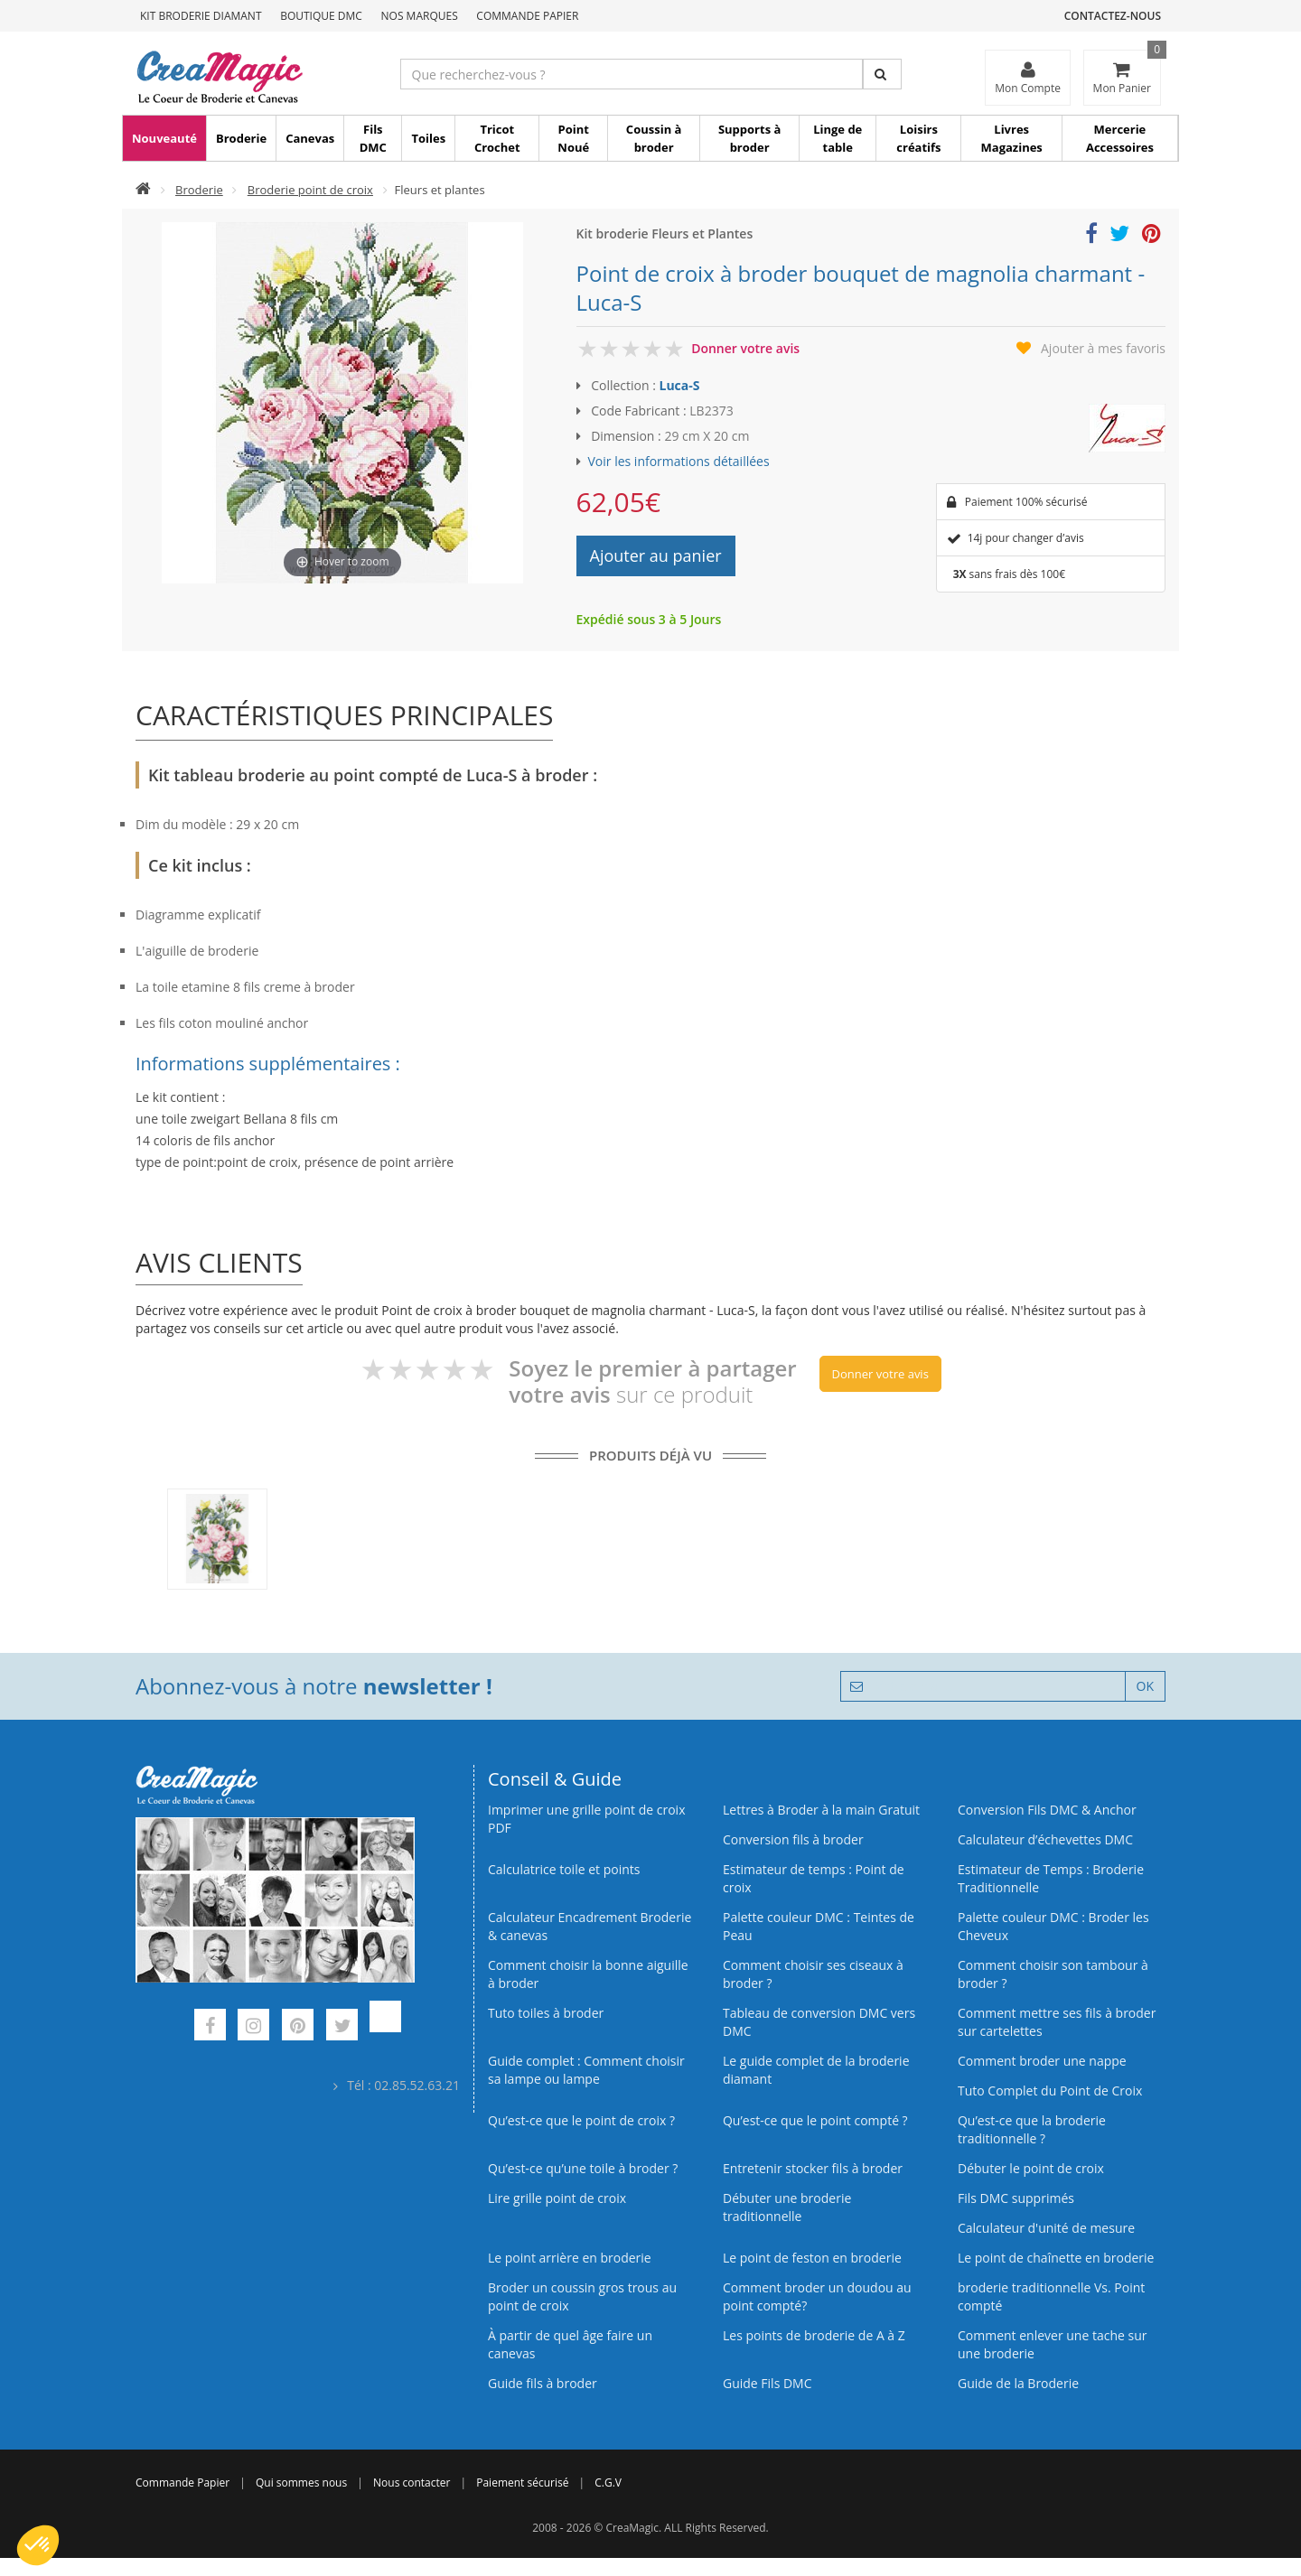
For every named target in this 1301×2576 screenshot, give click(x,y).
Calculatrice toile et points (564, 1869)
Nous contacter (411, 2482)
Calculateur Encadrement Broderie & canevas (589, 1926)
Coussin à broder (654, 138)
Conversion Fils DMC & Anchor (1047, 1809)
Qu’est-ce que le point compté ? (815, 2120)
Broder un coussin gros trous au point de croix (582, 2296)
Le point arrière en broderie (569, 2257)
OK (1145, 1685)
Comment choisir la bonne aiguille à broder (588, 1974)
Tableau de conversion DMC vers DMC (819, 2021)
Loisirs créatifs (918, 138)
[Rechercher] (882, 74)
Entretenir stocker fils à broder (813, 2168)
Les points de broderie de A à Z (814, 2335)
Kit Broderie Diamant (201, 15)
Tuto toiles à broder (546, 2012)
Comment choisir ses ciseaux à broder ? (813, 1974)
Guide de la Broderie (1018, 2383)
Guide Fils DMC (767, 2383)
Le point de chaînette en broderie (1056, 2257)
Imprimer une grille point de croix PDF (586, 1818)
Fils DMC (373, 138)
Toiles (428, 138)
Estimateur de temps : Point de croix (813, 1878)
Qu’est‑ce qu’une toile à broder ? (583, 2168)
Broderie (241, 138)
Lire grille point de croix (557, 2198)
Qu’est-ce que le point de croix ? (581, 2120)
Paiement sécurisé (522, 2482)
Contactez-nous (1112, 15)
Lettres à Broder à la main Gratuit (821, 1809)
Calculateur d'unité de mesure (1046, 2227)
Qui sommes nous (301, 2482)
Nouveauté (164, 138)
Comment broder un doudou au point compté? (817, 2296)
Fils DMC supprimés (1016, 2198)
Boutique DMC (321, 15)
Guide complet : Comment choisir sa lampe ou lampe (586, 2069)
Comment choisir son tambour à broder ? (1053, 1974)
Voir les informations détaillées (679, 461)
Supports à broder (749, 138)
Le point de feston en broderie (812, 2257)
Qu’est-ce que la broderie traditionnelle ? (1032, 2129)
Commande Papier (527, 15)
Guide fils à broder (542, 2383)
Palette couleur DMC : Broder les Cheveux (1053, 1926)
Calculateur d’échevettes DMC (1045, 1839)
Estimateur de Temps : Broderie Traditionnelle (1051, 1878)
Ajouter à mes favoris (1103, 348)
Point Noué (573, 138)
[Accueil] (143, 190)
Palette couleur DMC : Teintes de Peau (818, 1926)
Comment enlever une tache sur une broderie (1052, 2344)
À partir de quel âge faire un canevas (570, 2344)
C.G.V (608, 2482)
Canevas (309, 138)
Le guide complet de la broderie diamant (816, 2069)
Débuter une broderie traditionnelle (787, 2207)
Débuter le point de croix (1031, 2168)
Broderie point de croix (310, 190)
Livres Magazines (1012, 138)
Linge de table (837, 138)
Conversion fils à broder (793, 1839)
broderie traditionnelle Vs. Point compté (1051, 2296)
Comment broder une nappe (1042, 2060)
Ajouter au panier (656, 555)
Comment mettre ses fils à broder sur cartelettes (1057, 2021)
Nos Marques (419, 15)
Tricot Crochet (497, 138)
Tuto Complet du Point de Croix (1050, 2090)
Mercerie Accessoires (1120, 138)
